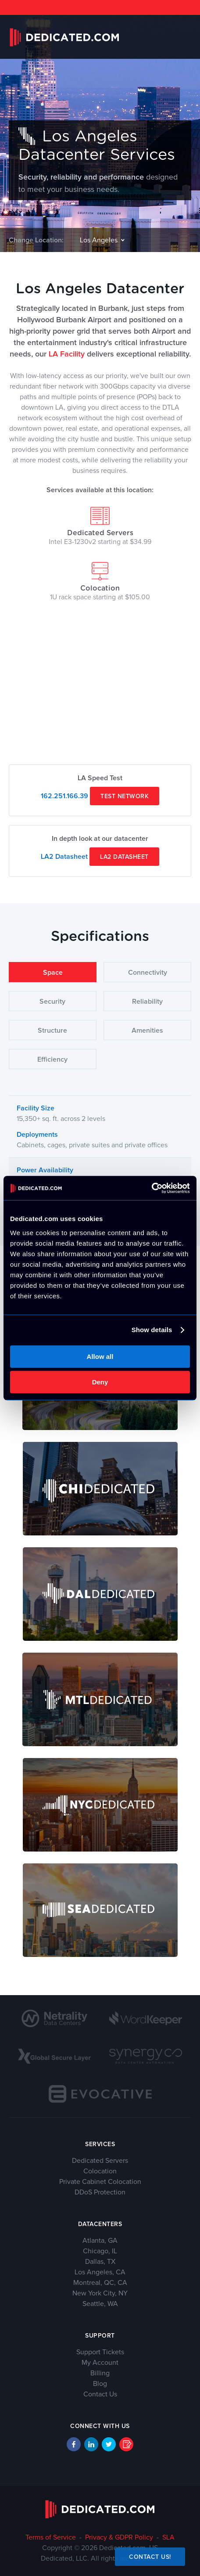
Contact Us (100, 2394)
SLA (168, 2537)
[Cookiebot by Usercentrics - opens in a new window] (151, 1188)
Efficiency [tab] (52, 1059)
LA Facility (67, 354)
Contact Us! (150, 2557)
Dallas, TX (100, 2261)
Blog (100, 2383)
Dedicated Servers (100, 526)
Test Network (124, 796)
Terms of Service (50, 2537)
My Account (100, 2362)
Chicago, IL (100, 2251)
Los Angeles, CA (100, 2272)
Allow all (100, 1356)
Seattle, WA (100, 2303)
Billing (100, 2373)
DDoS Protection (100, 2192)
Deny (100, 1382)
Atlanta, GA (100, 2240)
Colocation (100, 581)
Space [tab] (53, 972)
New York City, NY (100, 2293)
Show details (152, 1329)
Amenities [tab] (147, 1030)
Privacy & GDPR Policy (119, 2537)
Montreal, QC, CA (100, 2282)
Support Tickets (100, 2352)
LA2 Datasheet (64, 856)
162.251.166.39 (64, 796)
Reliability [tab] (147, 1001)
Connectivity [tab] (147, 972)
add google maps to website (100, 750)
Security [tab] (52, 1001)
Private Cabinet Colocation (100, 2181)
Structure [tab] (52, 1030)
